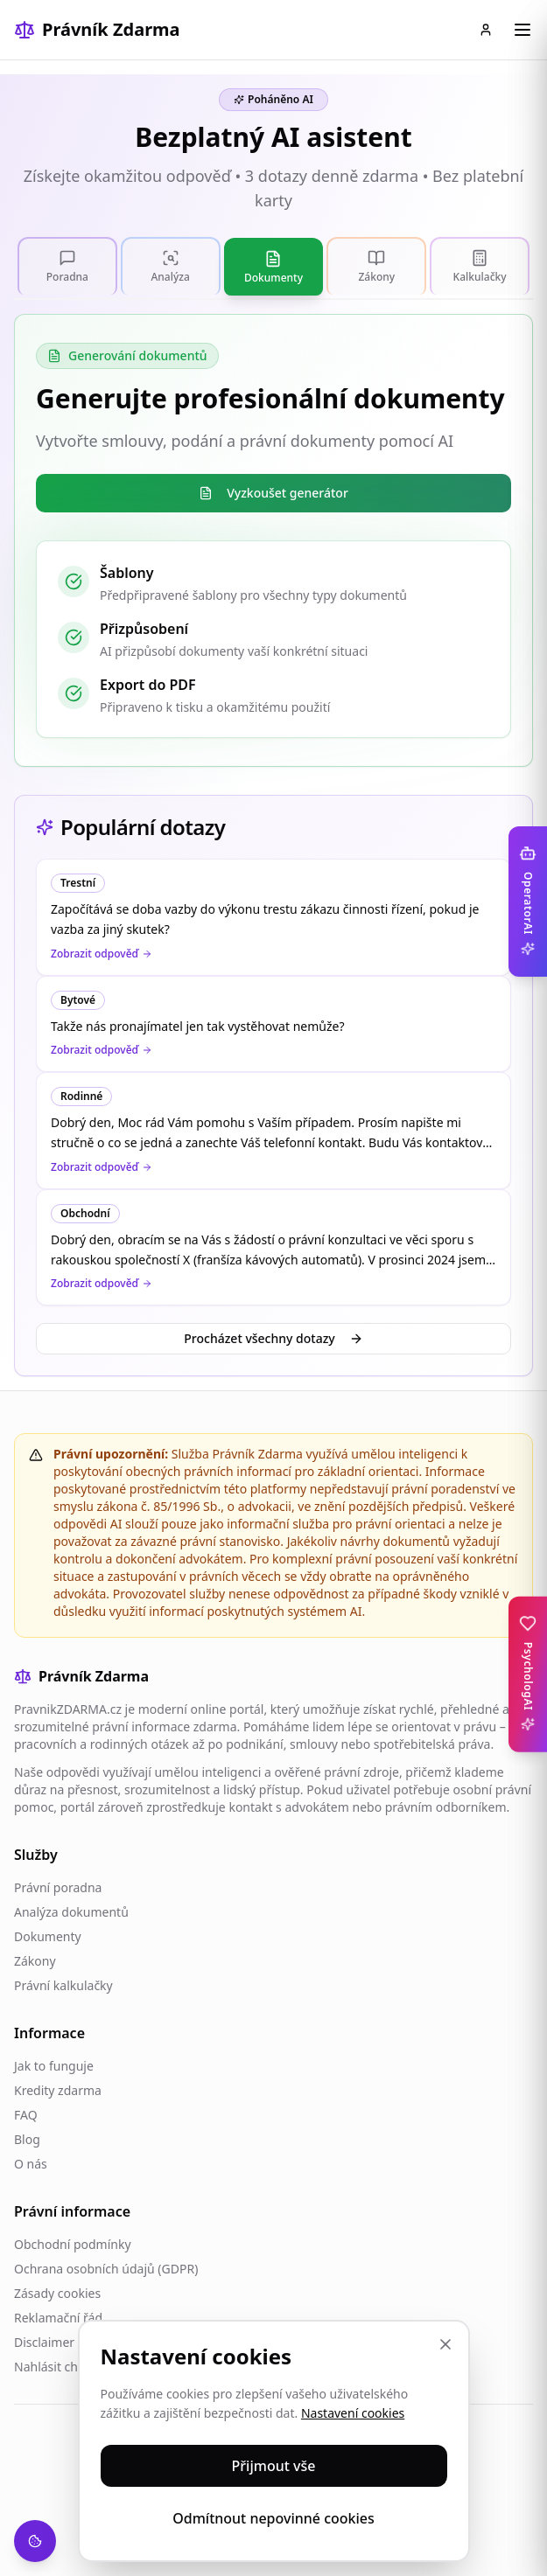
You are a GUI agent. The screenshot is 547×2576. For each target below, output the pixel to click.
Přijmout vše (274, 2465)
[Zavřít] (445, 2344)
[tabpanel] (273, 540)
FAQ (26, 2114)
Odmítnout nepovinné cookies (273, 2518)
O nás (30, 2163)
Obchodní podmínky (72, 2244)
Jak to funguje (54, 2065)
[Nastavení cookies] (35, 2541)
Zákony (35, 1961)
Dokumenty (47, 1936)
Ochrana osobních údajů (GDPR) (106, 2268)
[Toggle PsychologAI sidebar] (527, 1674)
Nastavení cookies (352, 2413)
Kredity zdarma (58, 2090)
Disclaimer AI (51, 2342)
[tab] (67, 266)
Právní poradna (58, 1887)
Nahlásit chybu (56, 2366)
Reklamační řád (58, 2317)
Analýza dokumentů (71, 1912)
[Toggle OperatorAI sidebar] (527, 901)
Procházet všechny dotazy (273, 1338)
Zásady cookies (57, 2293)
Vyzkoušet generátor (273, 492)
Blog (27, 2139)
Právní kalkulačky (63, 1985)
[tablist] (273, 266)
